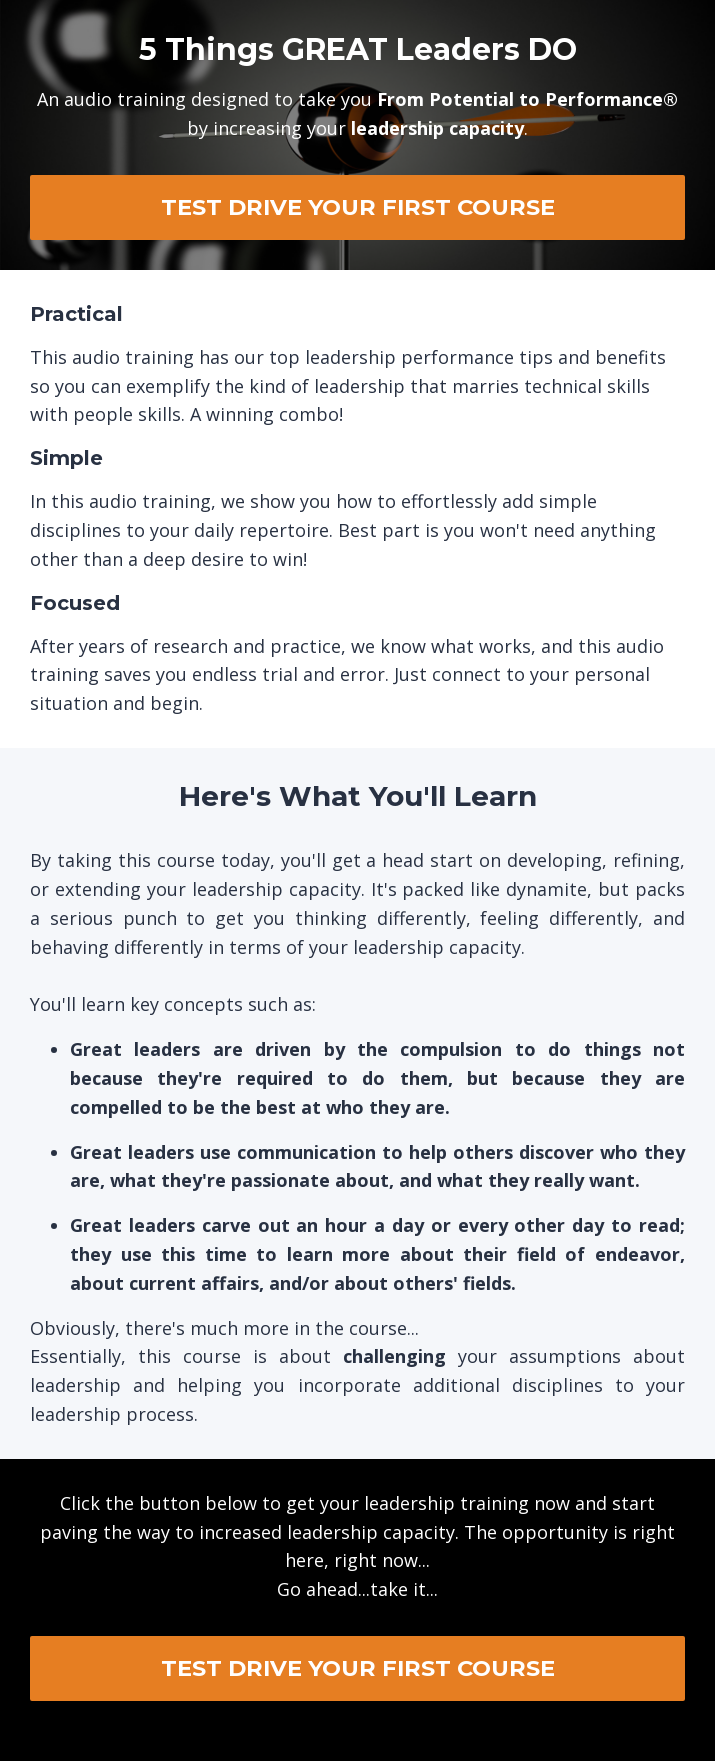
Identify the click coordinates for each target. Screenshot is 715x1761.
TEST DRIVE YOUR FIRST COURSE (358, 207)
